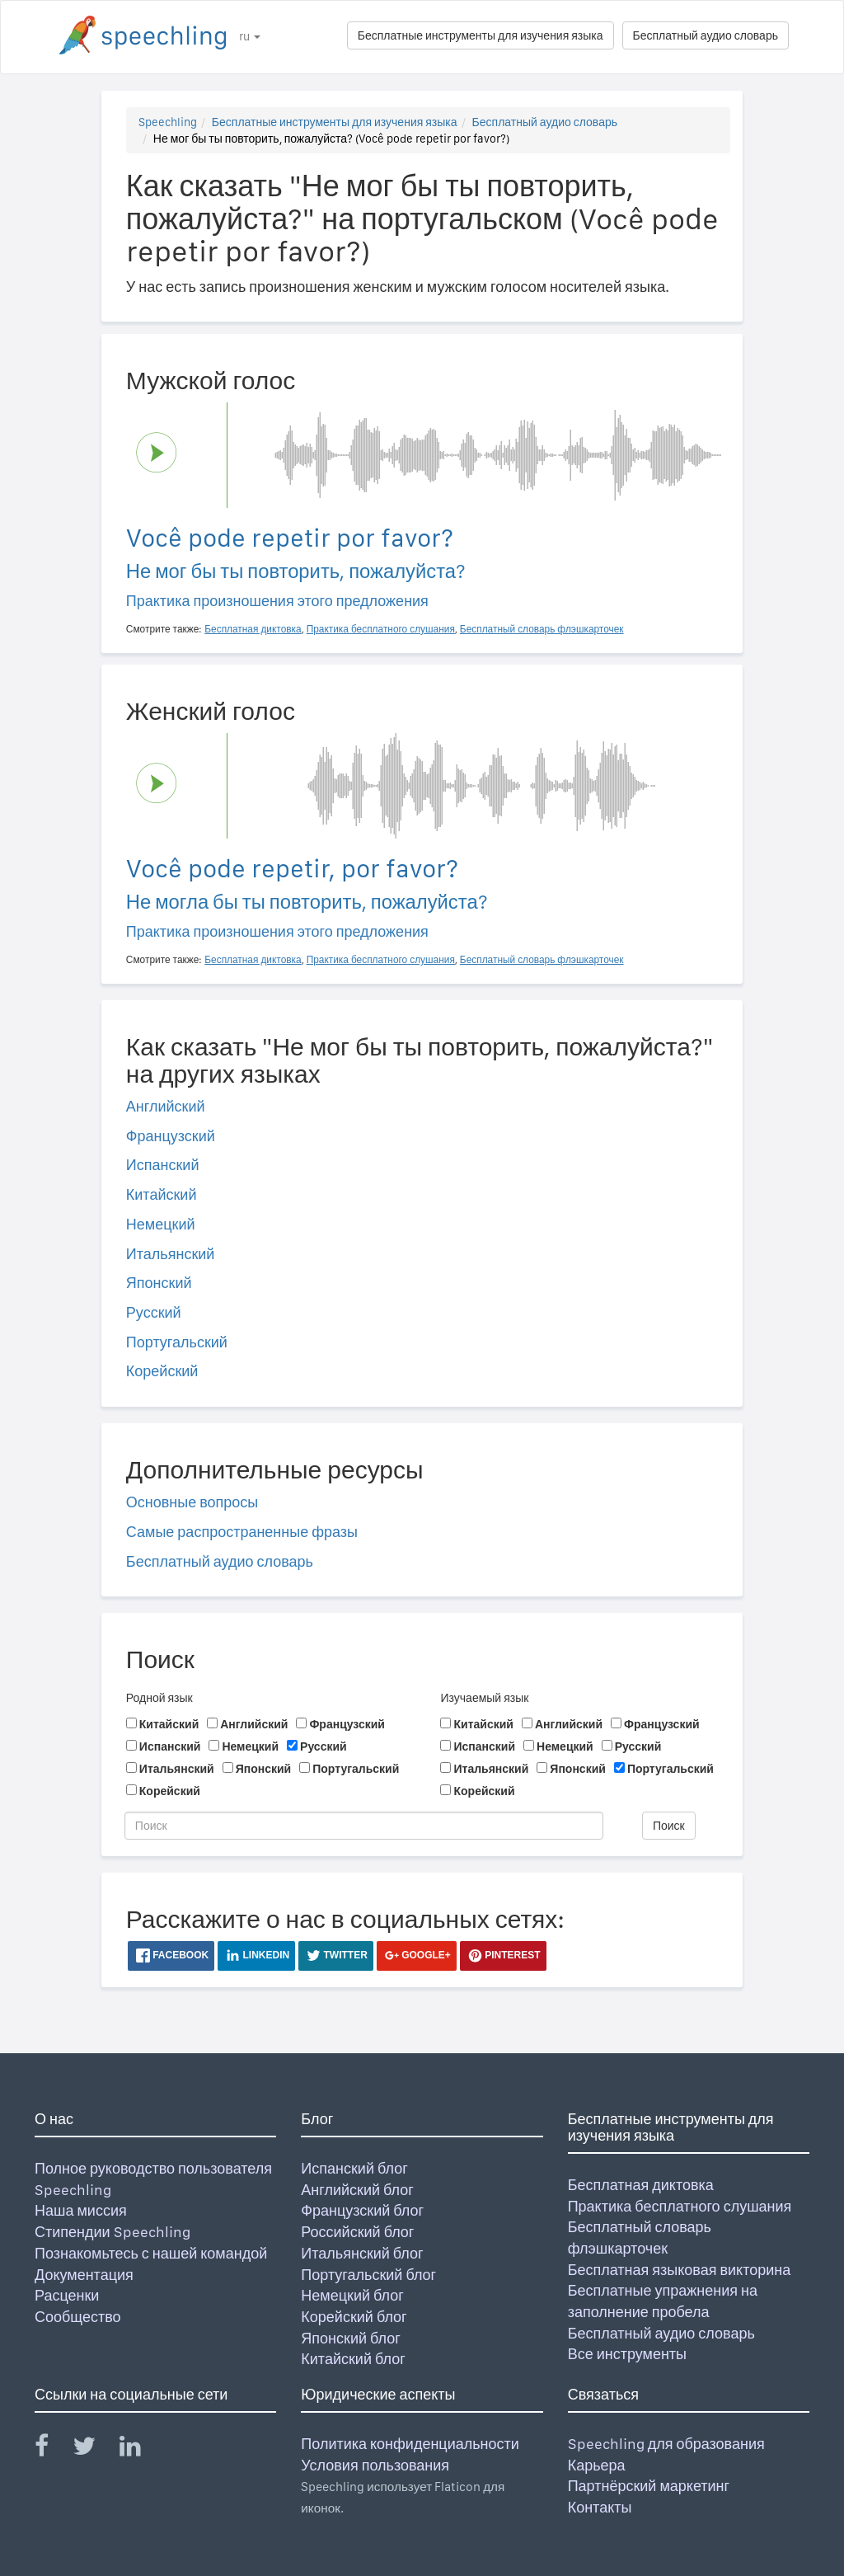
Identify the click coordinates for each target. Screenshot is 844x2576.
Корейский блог (353, 2316)
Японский (159, 1282)
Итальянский (170, 1253)
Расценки (67, 2295)
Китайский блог (353, 2358)
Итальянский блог (362, 2253)
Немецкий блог (352, 2295)
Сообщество (78, 2316)
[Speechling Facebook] (52, 2449)
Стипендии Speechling (112, 2231)
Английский (165, 1106)
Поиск (669, 1825)
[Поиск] (363, 1826)
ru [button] (249, 36)
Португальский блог (368, 2274)
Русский (153, 1312)
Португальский (176, 1342)
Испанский (162, 1164)
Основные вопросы (192, 1502)
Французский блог (362, 2210)
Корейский (162, 1371)
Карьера (597, 2465)
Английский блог (357, 2189)
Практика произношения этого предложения (277, 600)
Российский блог (357, 2231)
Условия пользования (375, 2465)
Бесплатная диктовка (641, 2184)
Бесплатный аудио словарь (705, 35)
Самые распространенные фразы (242, 1531)
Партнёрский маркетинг (648, 2485)
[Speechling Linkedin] (141, 2449)
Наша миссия (81, 2210)
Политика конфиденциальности (410, 2443)
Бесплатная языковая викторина (679, 2269)
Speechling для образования (666, 2443)
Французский (170, 1136)
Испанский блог (354, 2168)
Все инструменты (627, 2353)
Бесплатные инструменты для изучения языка (480, 35)
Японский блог (350, 2338)
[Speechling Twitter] (94, 2449)
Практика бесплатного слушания (680, 2206)
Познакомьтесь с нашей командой (151, 2253)
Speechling (167, 122)
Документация (84, 2274)
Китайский (161, 1194)
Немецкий (160, 1224)
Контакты (600, 2507)
